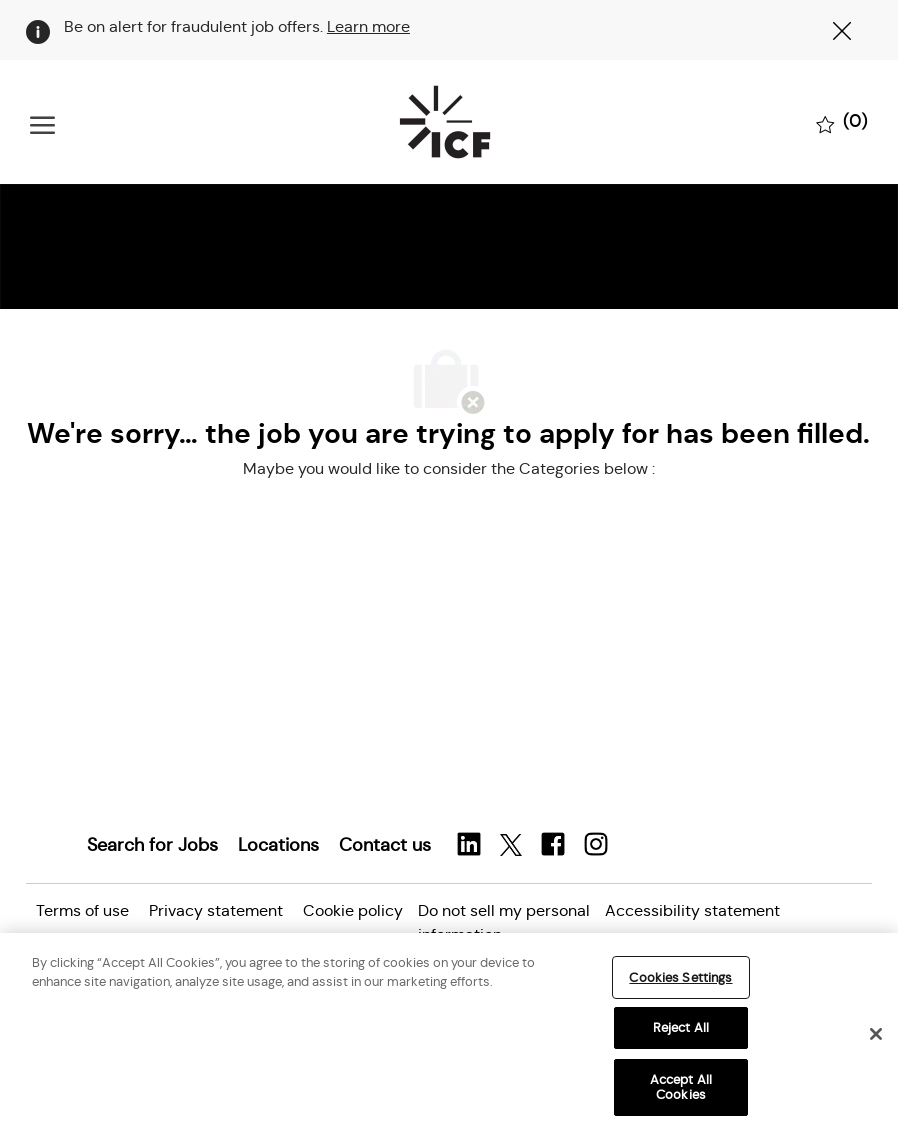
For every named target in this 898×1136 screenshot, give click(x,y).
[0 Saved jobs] (842, 123)
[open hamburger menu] (42, 122)
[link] (152, 845)
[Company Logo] (445, 122)
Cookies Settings (680, 977)
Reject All (681, 1027)
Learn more (368, 26)
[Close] (876, 1034)
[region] (449, 1034)
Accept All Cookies (681, 1087)
